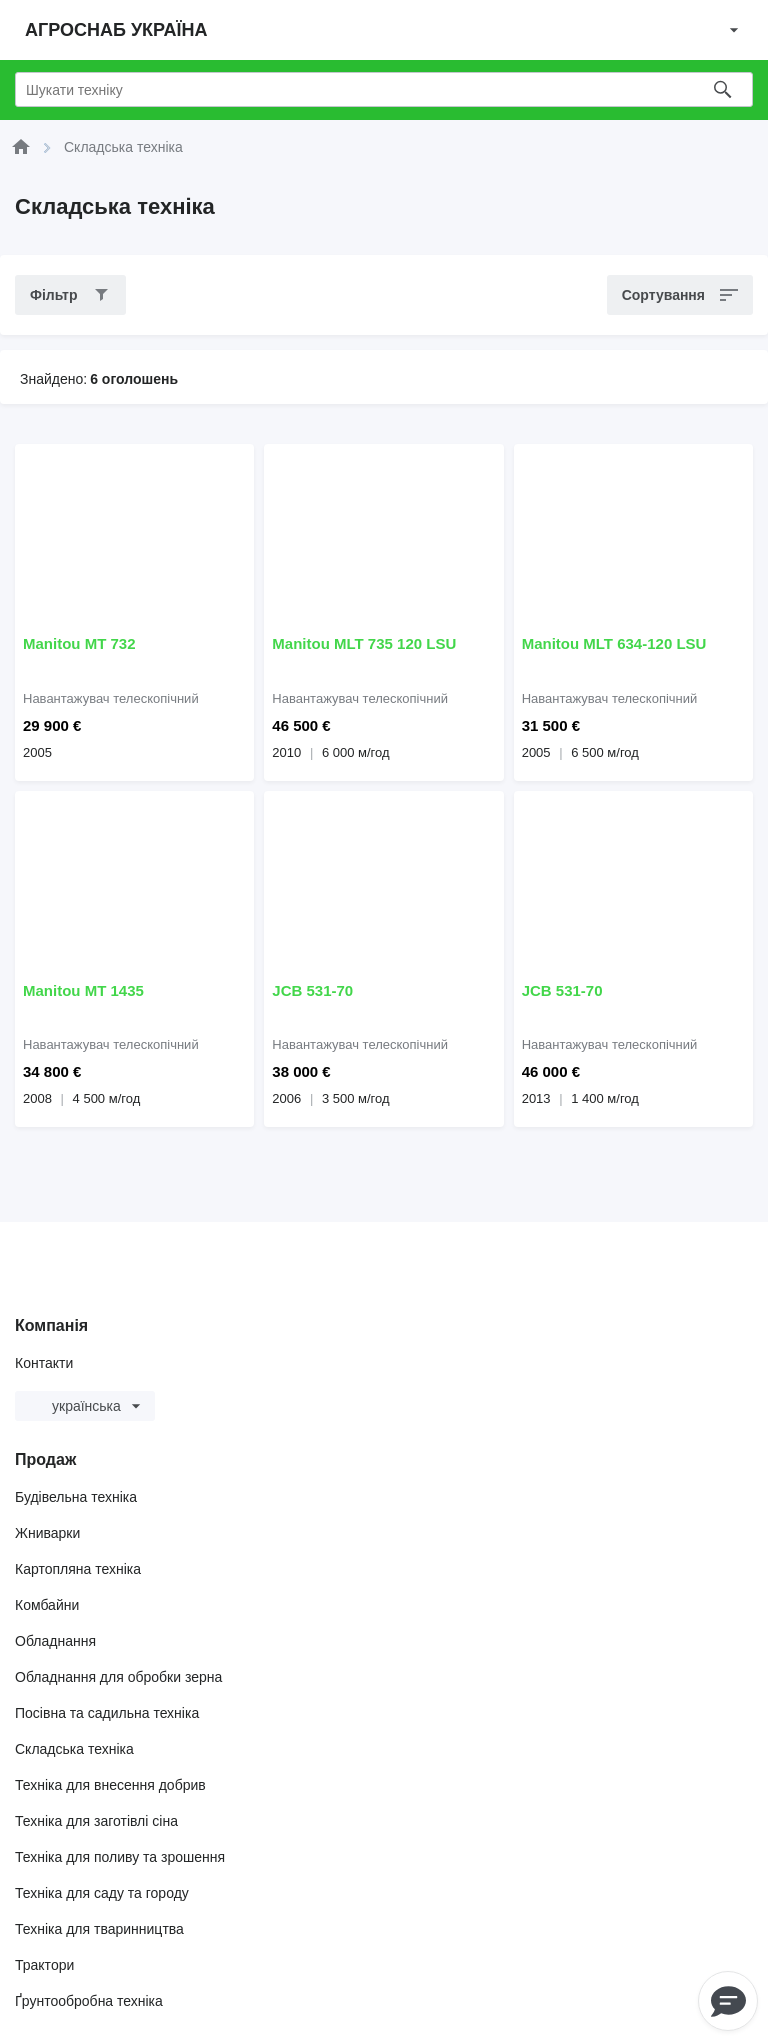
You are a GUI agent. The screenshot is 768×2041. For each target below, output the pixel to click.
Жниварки (47, 1533)
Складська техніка (74, 1749)
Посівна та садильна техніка (107, 1713)
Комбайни (47, 1605)
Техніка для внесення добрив (110, 1785)
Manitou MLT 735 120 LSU (364, 643)
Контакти (44, 1363)
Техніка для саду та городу (102, 1893)
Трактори (44, 1965)
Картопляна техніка (78, 1569)
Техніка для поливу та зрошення (120, 1857)
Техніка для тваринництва (99, 1929)
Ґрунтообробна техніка (89, 2001)
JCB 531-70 (312, 990)
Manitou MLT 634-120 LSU (614, 643)
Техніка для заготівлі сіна (96, 1821)
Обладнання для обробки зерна (118, 1677)
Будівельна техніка (76, 1497)
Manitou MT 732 (79, 643)
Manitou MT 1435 (83, 990)
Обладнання (55, 1641)
